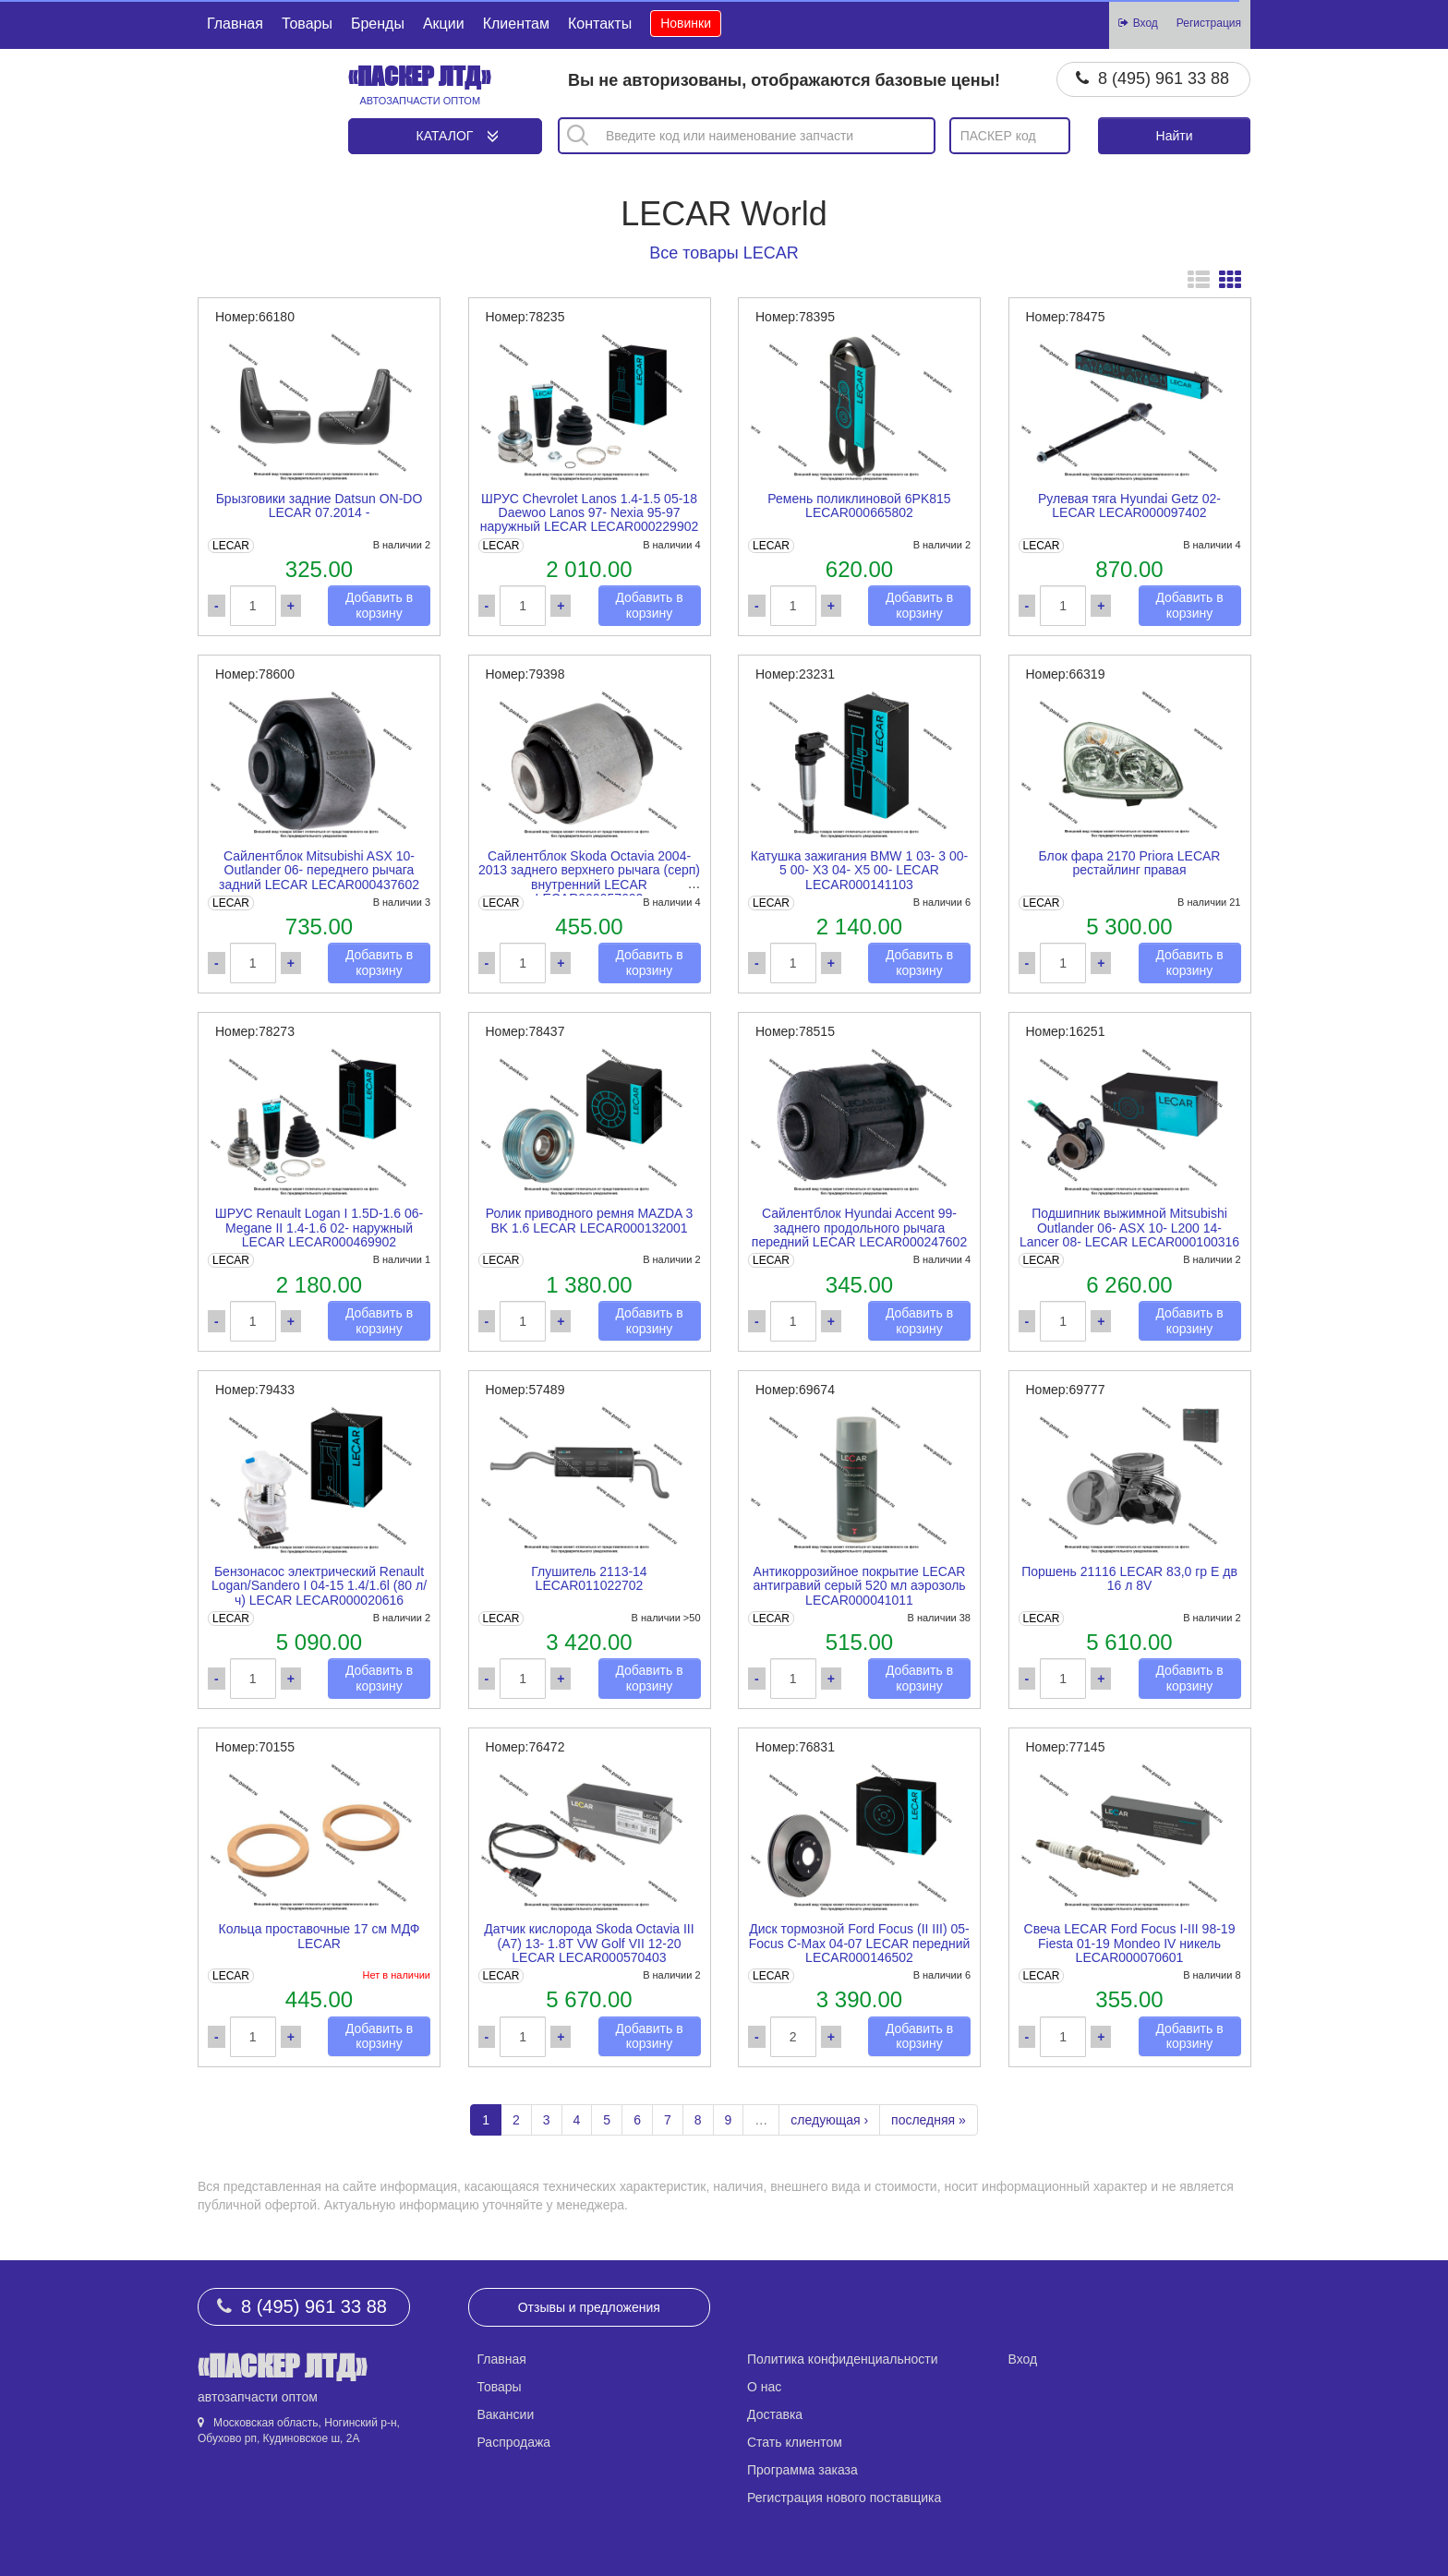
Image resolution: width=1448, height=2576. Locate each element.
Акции (444, 23)
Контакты (600, 23)
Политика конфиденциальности (842, 2359)
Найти (1174, 135)
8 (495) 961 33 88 (1163, 78)
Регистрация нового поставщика (844, 2497)
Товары (307, 23)
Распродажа (514, 2442)
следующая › (829, 2120)
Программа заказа (802, 2469)
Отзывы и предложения (589, 2307)
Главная (235, 23)
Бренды (377, 23)
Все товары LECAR (723, 253)
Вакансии (506, 2414)
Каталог (445, 135)
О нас (764, 2386)
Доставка (774, 2414)
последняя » (928, 2120)
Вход (1023, 2359)
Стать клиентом (794, 2442)
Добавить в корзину (379, 605)
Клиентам (516, 23)
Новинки (685, 23)
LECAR (230, 545)
